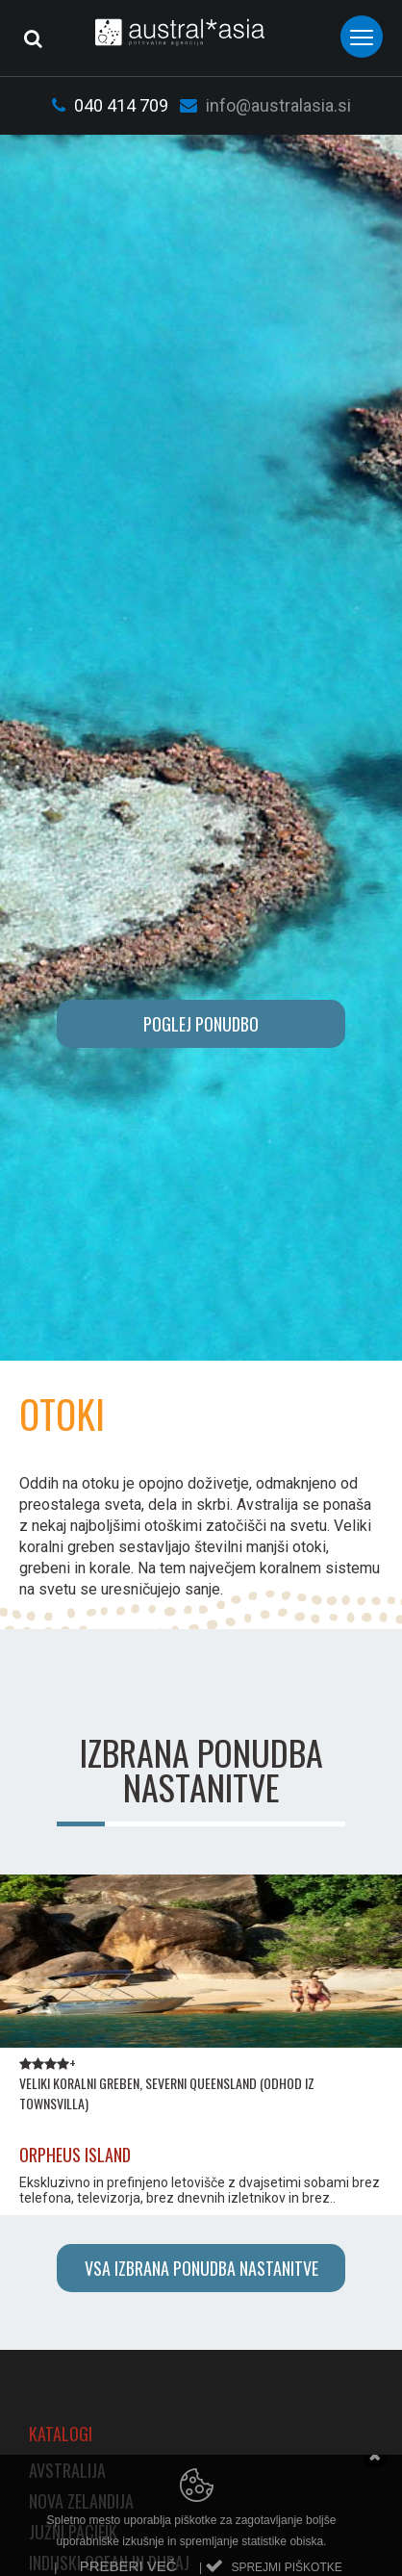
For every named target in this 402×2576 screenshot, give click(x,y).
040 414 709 (110, 105)
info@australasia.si (265, 105)
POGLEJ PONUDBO (201, 1023)
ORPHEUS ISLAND (75, 2154)
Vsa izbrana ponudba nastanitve (201, 2268)
